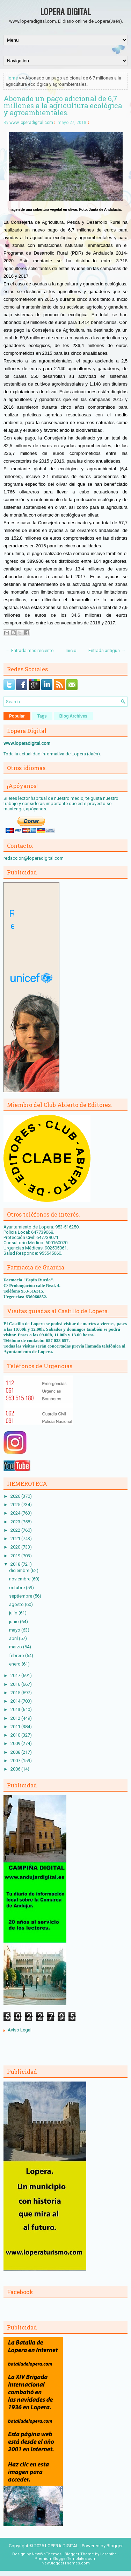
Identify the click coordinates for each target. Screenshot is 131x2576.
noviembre (20, 1578)
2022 (15, 1530)
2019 (15, 1555)
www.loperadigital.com (31, 122)
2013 (15, 1709)
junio (14, 1621)
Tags (42, 716)
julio (14, 1612)
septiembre (21, 1596)
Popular (17, 716)
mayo (15, 1630)
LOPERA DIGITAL (65, 11)
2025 (15, 1504)
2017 (15, 1675)
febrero (17, 1655)
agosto (17, 1604)
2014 (15, 1701)
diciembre (19, 1570)
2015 (15, 1692)
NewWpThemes (46, 2554)
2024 (15, 1513)
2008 (15, 1752)
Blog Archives (73, 716)
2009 (15, 1743)
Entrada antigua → (106, 650)
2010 (15, 1735)
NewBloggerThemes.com (66, 2563)
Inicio (71, 650)
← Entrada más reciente (29, 650)
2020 (15, 1547)
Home (12, 78)
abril (14, 1638)
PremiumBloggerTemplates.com (65, 2558)
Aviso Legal (19, 2030)
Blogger (115, 2545)
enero (15, 1664)
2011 (15, 1726)
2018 (15, 1564)
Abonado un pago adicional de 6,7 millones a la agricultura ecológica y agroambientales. (62, 105)
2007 (15, 1760)
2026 (15, 1496)
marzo (16, 1646)
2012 (15, 1718)
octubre (17, 1587)
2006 (15, 1769)
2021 (15, 1538)
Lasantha (108, 2554)
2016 (15, 1684)
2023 (15, 1521)
